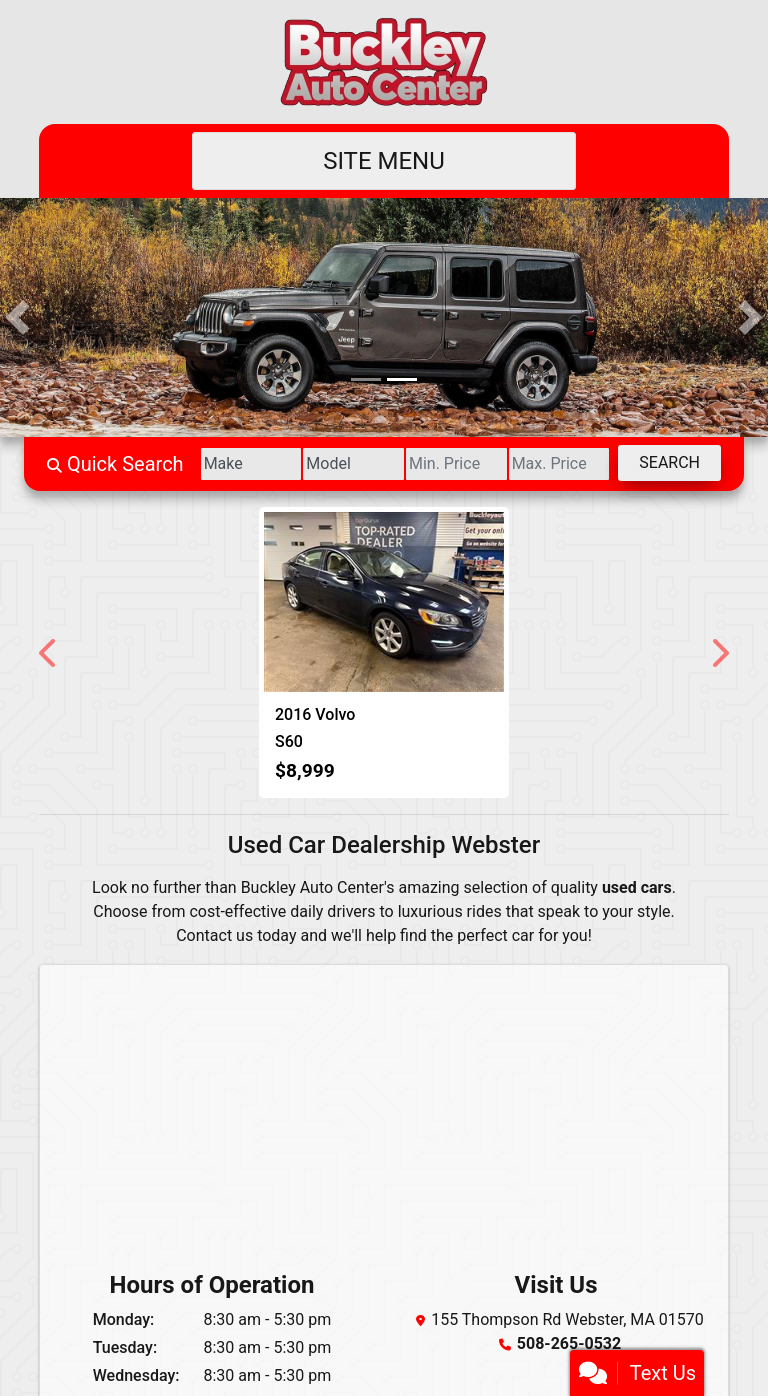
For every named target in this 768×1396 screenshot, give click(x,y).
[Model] (353, 464)
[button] (17, 317)
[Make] (251, 464)
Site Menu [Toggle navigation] (384, 161)
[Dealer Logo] (384, 62)
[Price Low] (456, 464)
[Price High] (559, 464)
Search (669, 462)
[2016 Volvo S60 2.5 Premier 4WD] (384, 602)
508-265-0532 (569, 1343)
